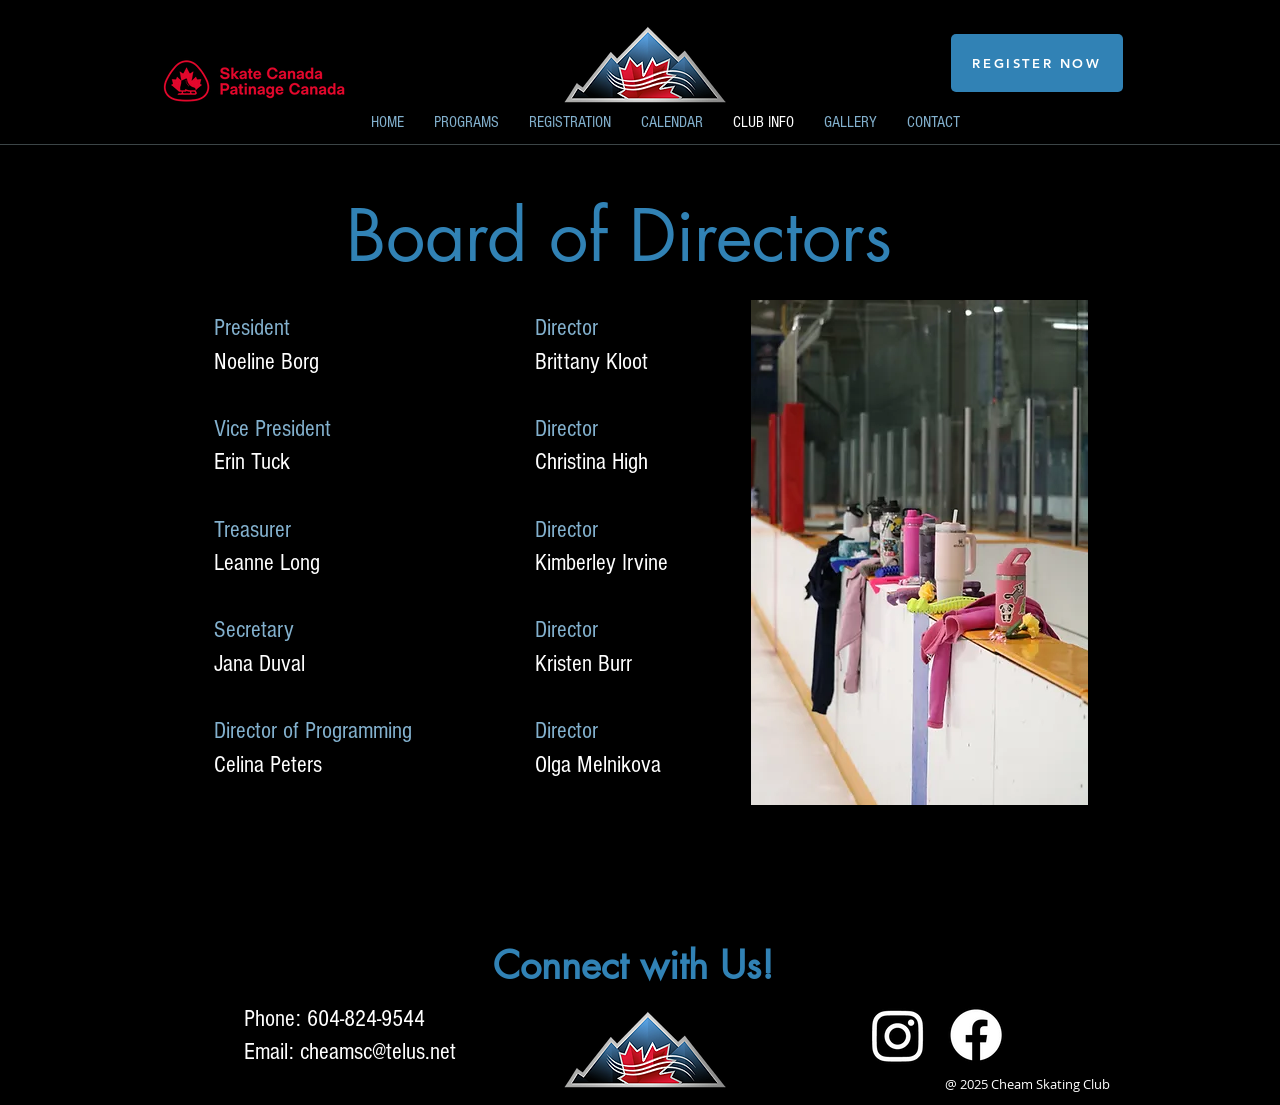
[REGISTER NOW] (1037, 63)
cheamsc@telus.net (378, 1051)
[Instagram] (898, 1035)
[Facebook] (976, 1035)
